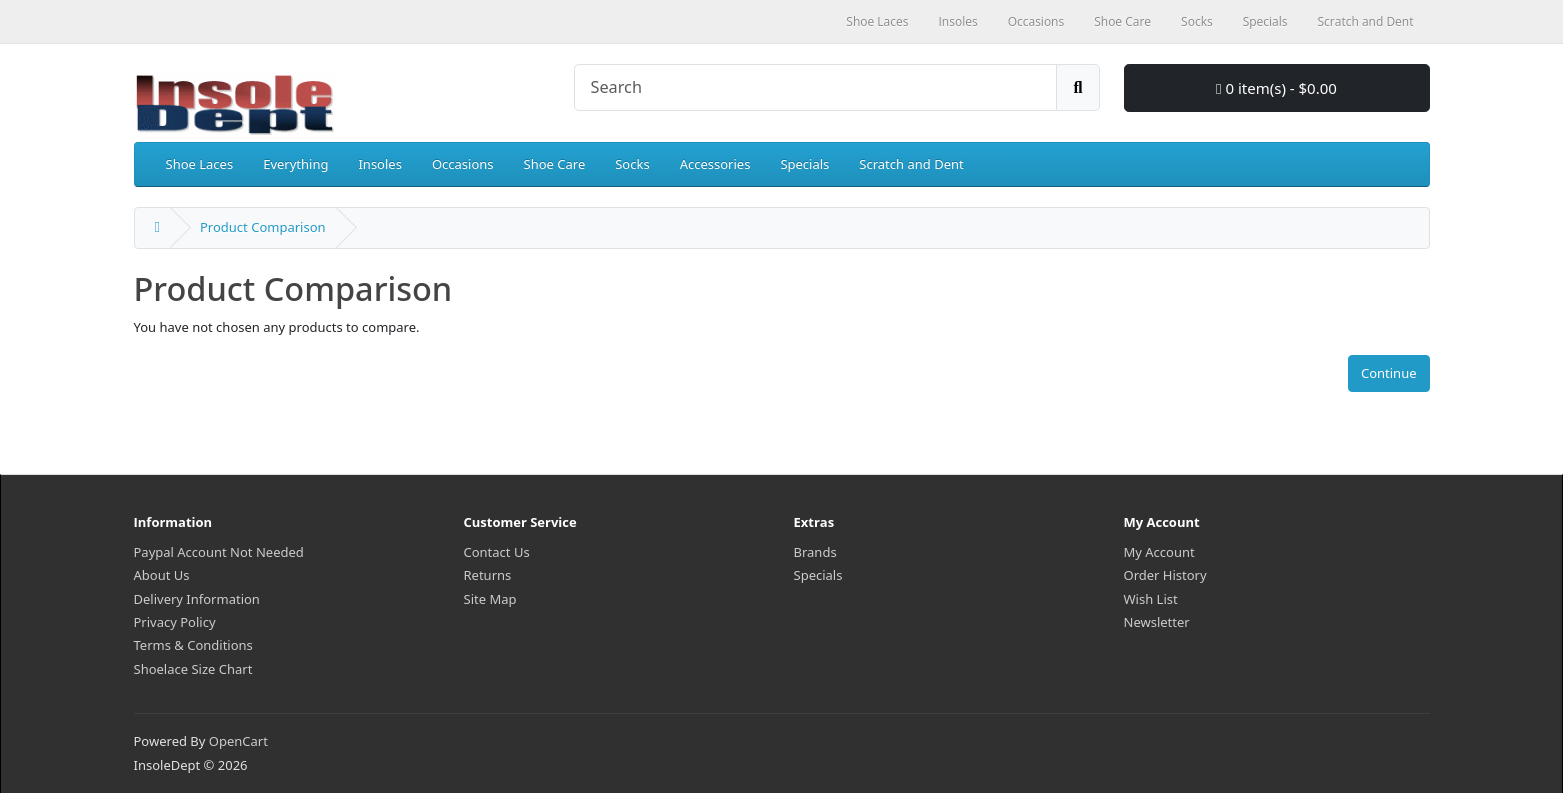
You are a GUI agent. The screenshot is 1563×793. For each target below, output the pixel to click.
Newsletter (1157, 622)
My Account (1159, 552)
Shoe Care (555, 164)
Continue (1389, 373)
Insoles (379, 164)
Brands (815, 552)
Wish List (1151, 599)
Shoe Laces (200, 164)
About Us (162, 575)
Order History (1165, 575)
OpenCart (238, 741)
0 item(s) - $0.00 (1276, 88)
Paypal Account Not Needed (219, 552)
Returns (488, 575)
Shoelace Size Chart (193, 669)
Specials (804, 164)
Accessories (715, 164)
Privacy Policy (175, 622)
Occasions (463, 164)
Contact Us (497, 552)
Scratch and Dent (911, 164)
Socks (632, 164)
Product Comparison (263, 227)
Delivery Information (197, 599)
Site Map (490, 599)
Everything (295, 164)
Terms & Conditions (193, 645)
